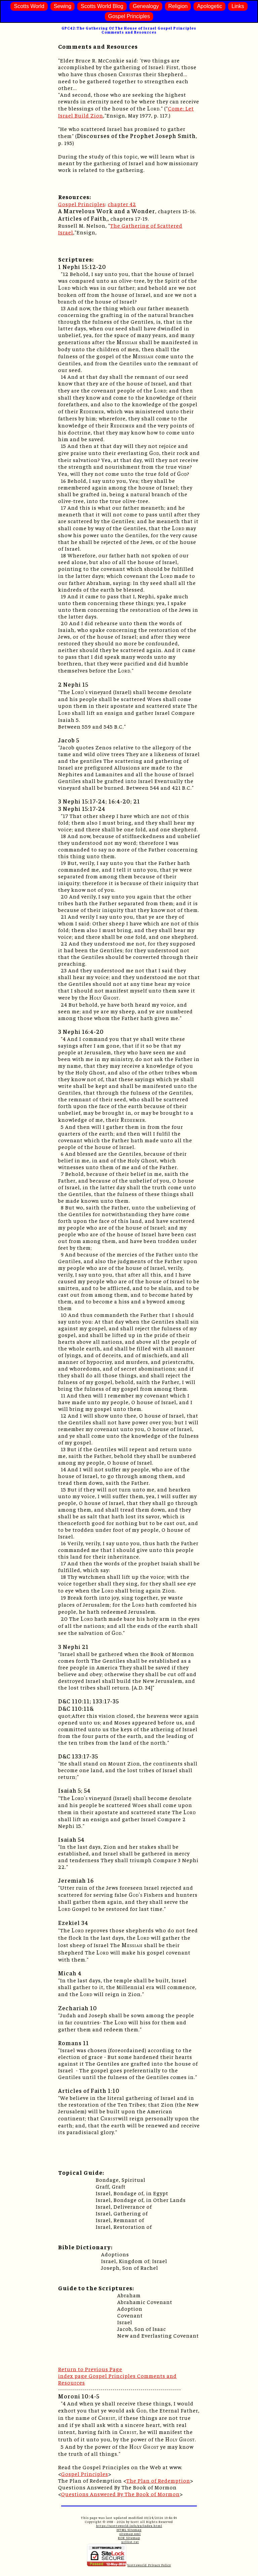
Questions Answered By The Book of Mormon (120, 2493)
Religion (178, 6)
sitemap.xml (130, 2534)
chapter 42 (122, 203)
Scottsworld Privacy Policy (149, 2565)
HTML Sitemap (129, 2530)
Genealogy (146, 6)
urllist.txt (130, 2542)
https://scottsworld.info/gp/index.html (129, 2526)
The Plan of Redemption (158, 2480)
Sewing (62, 6)
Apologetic (209, 6)
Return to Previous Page (90, 2368)
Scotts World (29, 6)
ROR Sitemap (129, 2538)
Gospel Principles (129, 16)
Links (237, 6)
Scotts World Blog (102, 6)
